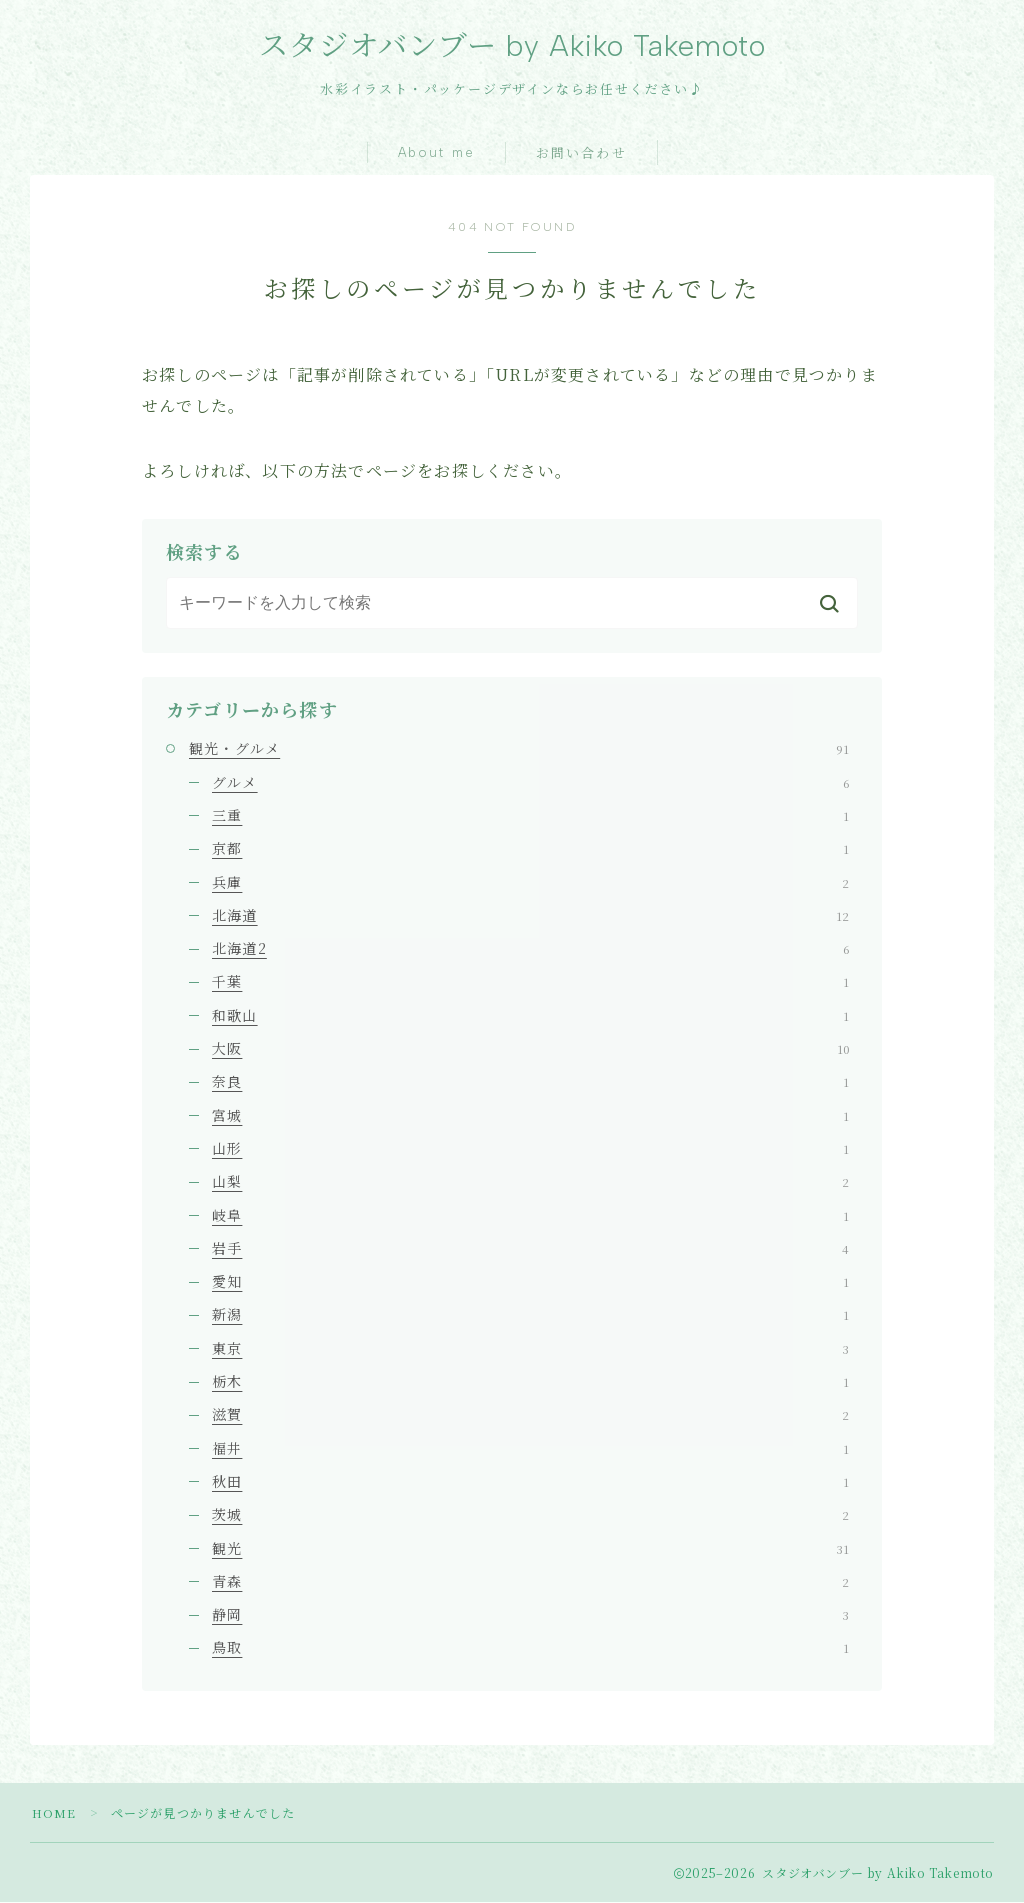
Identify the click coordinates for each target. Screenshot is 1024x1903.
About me (436, 154)
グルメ (530, 784)
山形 (530, 1150)
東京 (530, 1350)
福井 (530, 1449)
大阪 (530, 1050)
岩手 (530, 1250)
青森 (530, 1583)
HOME (54, 1813)
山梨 (530, 1183)
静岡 (530, 1616)
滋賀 (530, 1416)
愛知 (530, 1283)
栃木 (530, 1383)
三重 (530, 817)
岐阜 (530, 1216)
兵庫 (530, 883)
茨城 (530, 1516)
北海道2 (530, 950)
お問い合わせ (581, 155)
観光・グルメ (519, 750)
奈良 (530, 1083)
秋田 (530, 1483)
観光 (530, 1549)
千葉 (530, 983)
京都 (530, 850)
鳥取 (530, 1649)
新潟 (530, 1316)
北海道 (530, 917)
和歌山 (530, 1017)
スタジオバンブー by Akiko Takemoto (512, 47)
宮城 (530, 1117)
